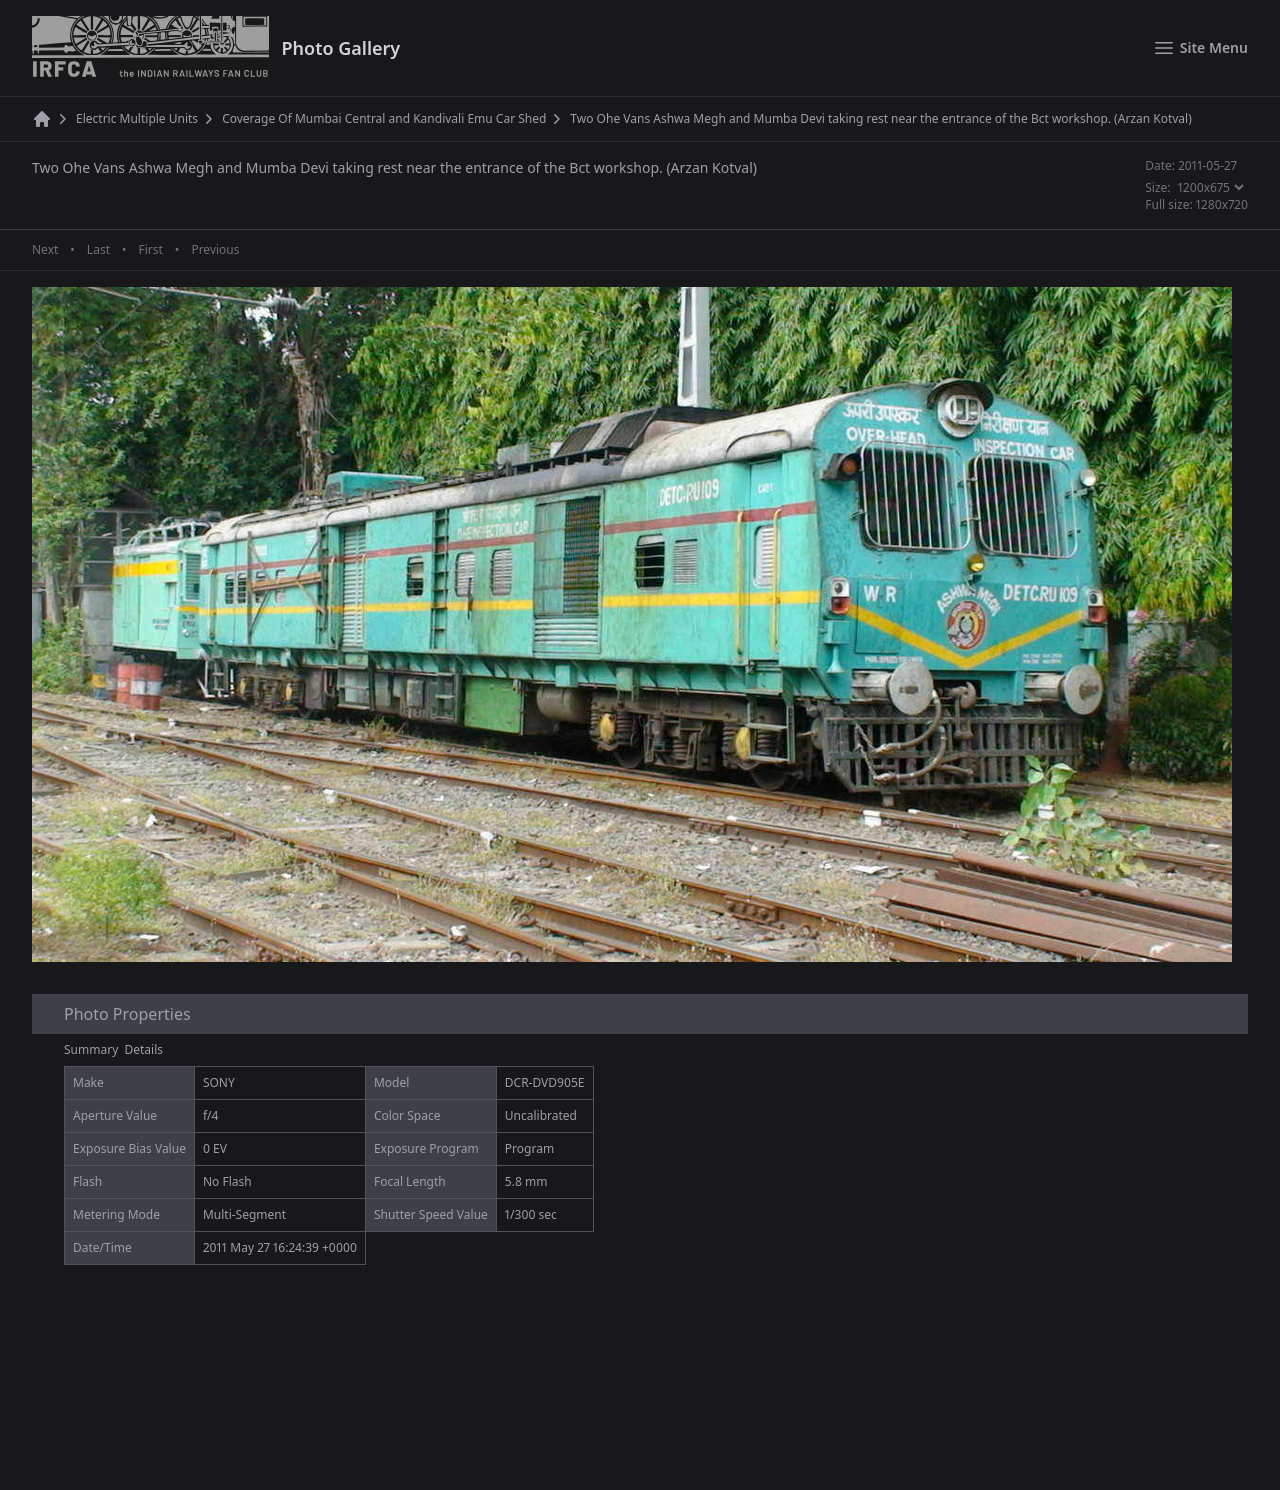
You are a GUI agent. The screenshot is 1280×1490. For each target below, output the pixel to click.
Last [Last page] (98, 250)
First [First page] (150, 250)
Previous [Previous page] (215, 250)
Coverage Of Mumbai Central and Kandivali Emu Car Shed (384, 119)
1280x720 (1222, 204)
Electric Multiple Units (137, 119)
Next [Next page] (45, 250)
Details (144, 1049)
